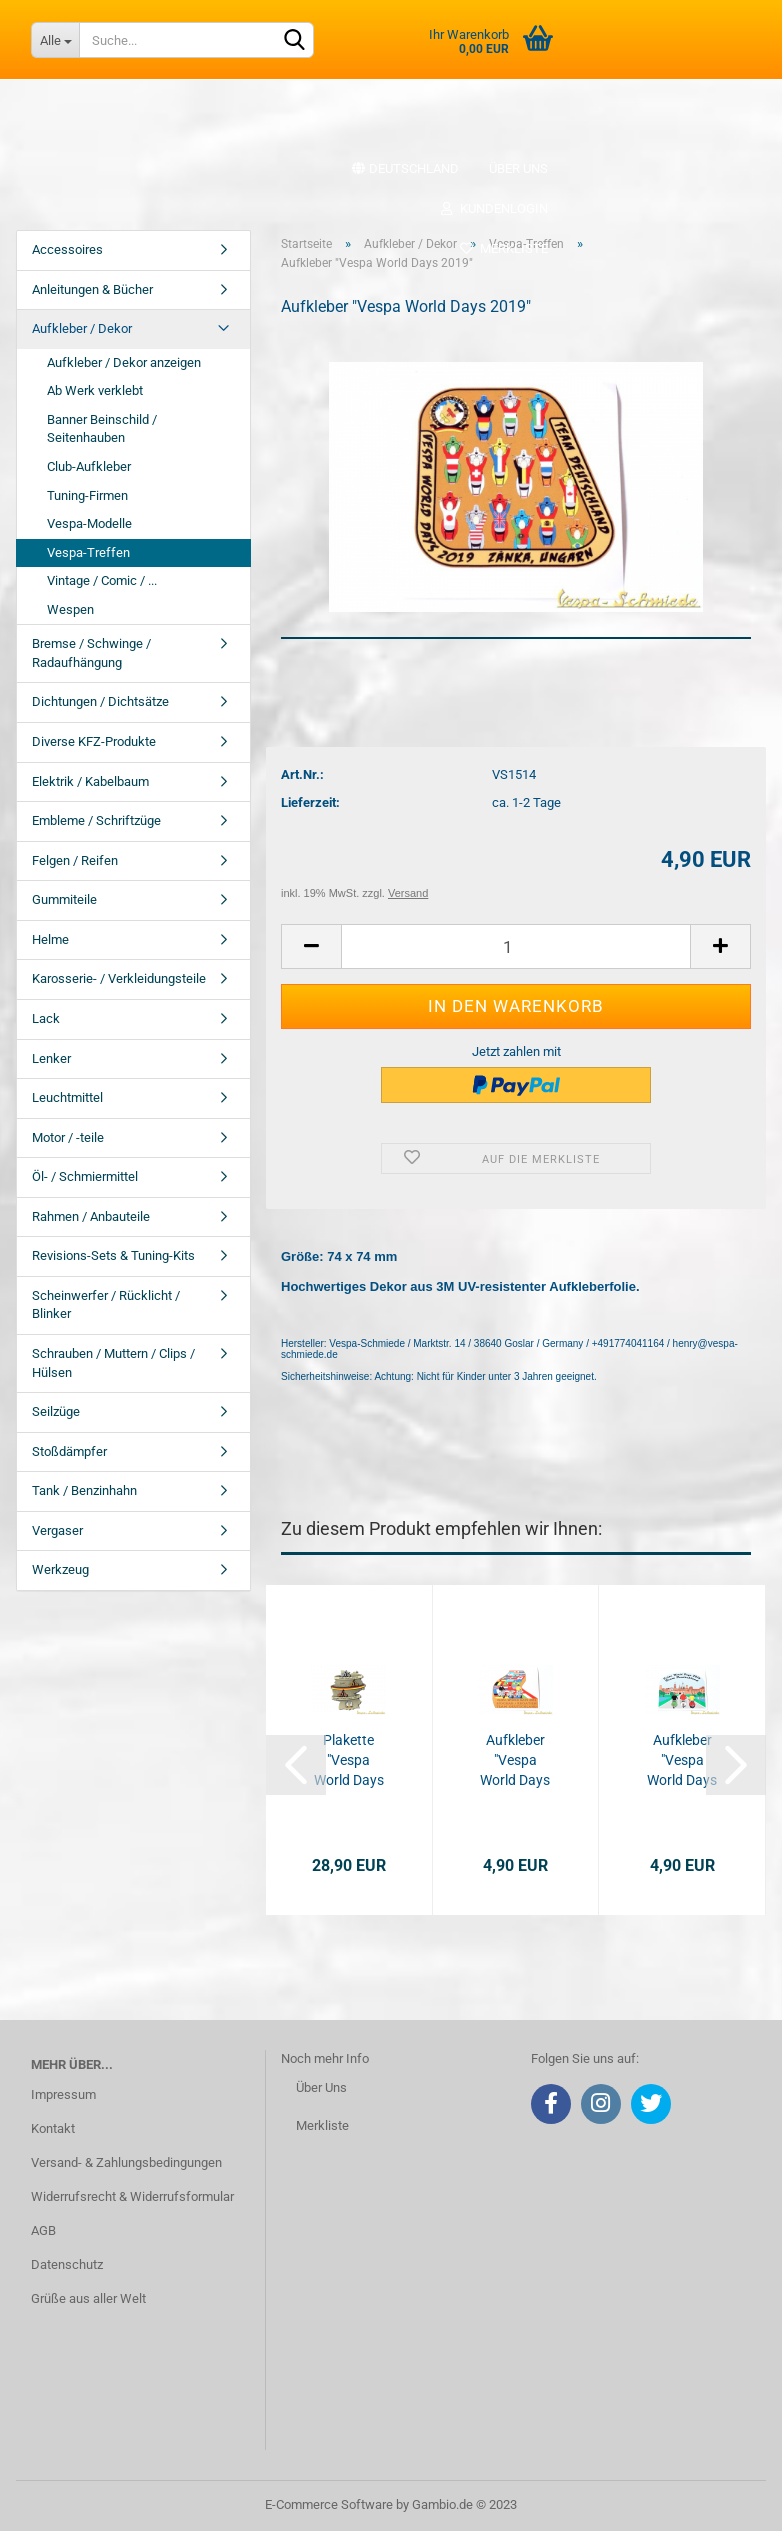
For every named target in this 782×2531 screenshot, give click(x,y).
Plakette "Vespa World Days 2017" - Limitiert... (349, 1761)
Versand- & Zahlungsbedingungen (126, 2162)
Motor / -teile (68, 1137)
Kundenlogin (493, 208)
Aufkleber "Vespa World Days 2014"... (682, 1761)
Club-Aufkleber (89, 466)
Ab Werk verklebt (95, 390)
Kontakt (53, 2128)
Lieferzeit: (310, 802)
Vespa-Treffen (88, 552)
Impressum (63, 2094)
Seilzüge (56, 1411)
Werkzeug (60, 1569)
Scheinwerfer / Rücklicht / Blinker (106, 1305)
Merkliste (503, 248)
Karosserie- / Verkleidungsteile (119, 978)
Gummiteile (64, 899)
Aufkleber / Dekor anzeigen (124, 362)
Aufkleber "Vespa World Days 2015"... (515, 1761)
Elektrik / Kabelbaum (90, 781)
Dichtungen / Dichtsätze (100, 701)
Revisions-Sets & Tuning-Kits (113, 1255)
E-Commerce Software (329, 2504)
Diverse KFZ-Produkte (94, 741)
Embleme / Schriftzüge (96, 820)
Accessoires (67, 249)
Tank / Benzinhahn (84, 1490)
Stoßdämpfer (69, 1451)
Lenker (51, 1058)
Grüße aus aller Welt (88, 2298)
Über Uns (321, 2087)
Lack (46, 1018)
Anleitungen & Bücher (92, 289)
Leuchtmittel (67, 1097)
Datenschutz (67, 2264)
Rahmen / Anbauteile (91, 1216)
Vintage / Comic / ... (102, 580)
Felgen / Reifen (75, 860)
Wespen (70, 609)
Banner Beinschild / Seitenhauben (102, 429)
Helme (50, 939)
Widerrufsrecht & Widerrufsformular (132, 2196)
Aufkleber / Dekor (82, 328)
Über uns (518, 168)
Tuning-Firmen (87, 495)
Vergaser (57, 1530)
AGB (43, 2230)
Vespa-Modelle (89, 523)
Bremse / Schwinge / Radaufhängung (91, 653)
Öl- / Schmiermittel (85, 1176)
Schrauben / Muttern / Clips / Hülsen (113, 1363)
